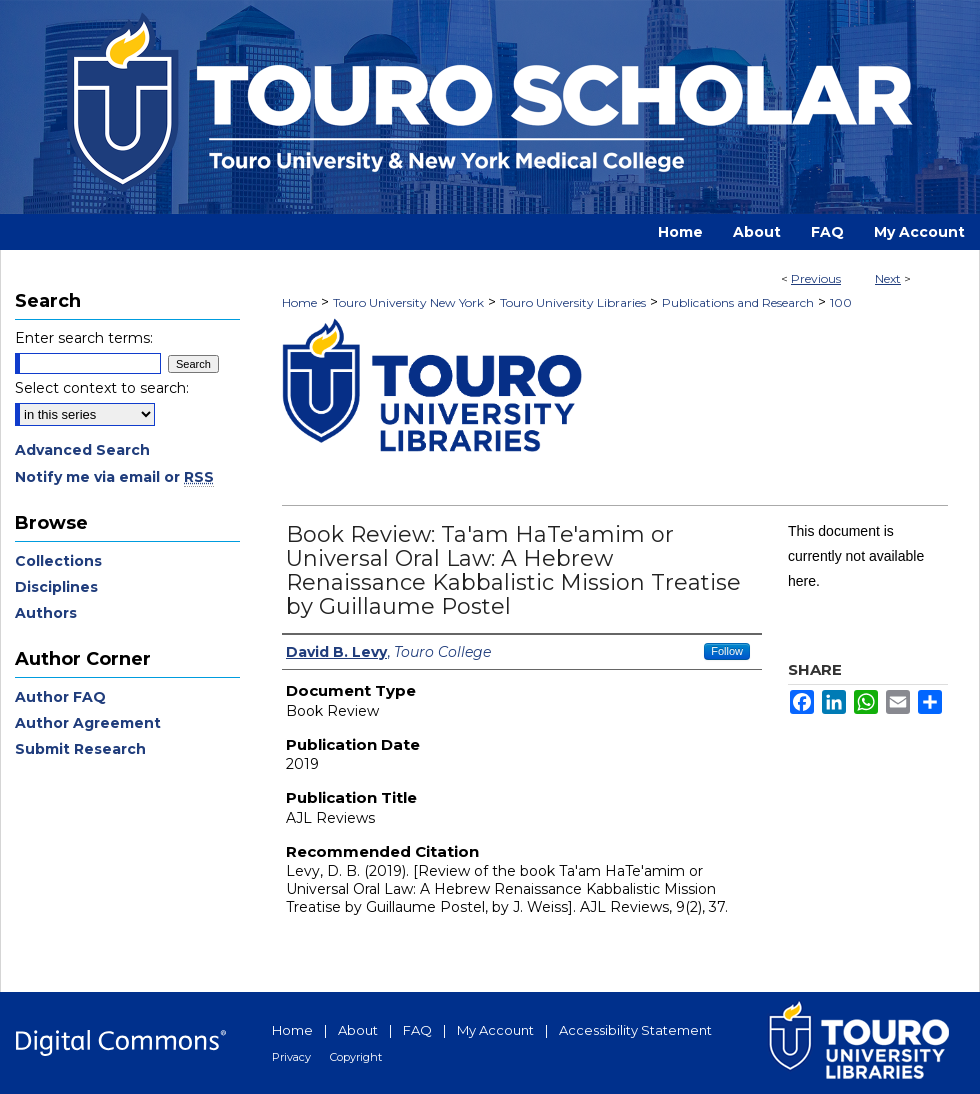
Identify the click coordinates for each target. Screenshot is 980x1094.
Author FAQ (60, 697)
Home (299, 302)
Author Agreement (88, 723)
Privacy (291, 1057)
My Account (495, 1030)
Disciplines (56, 587)
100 (841, 302)
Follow (727, 651)
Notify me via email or (114, 477)
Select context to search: (102, 388)
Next (888, 278)
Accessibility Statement (635, 1030)
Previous (816, 278)
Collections (58, 561)
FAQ (417, 1030)
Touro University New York (408, 302)
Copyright (356, 1057)
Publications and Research (738, 302)
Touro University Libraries (573, 302)
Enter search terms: (84, 338)
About (358, 1030)
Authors (46, 613)
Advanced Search (82, 450)
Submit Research (80, 749)
